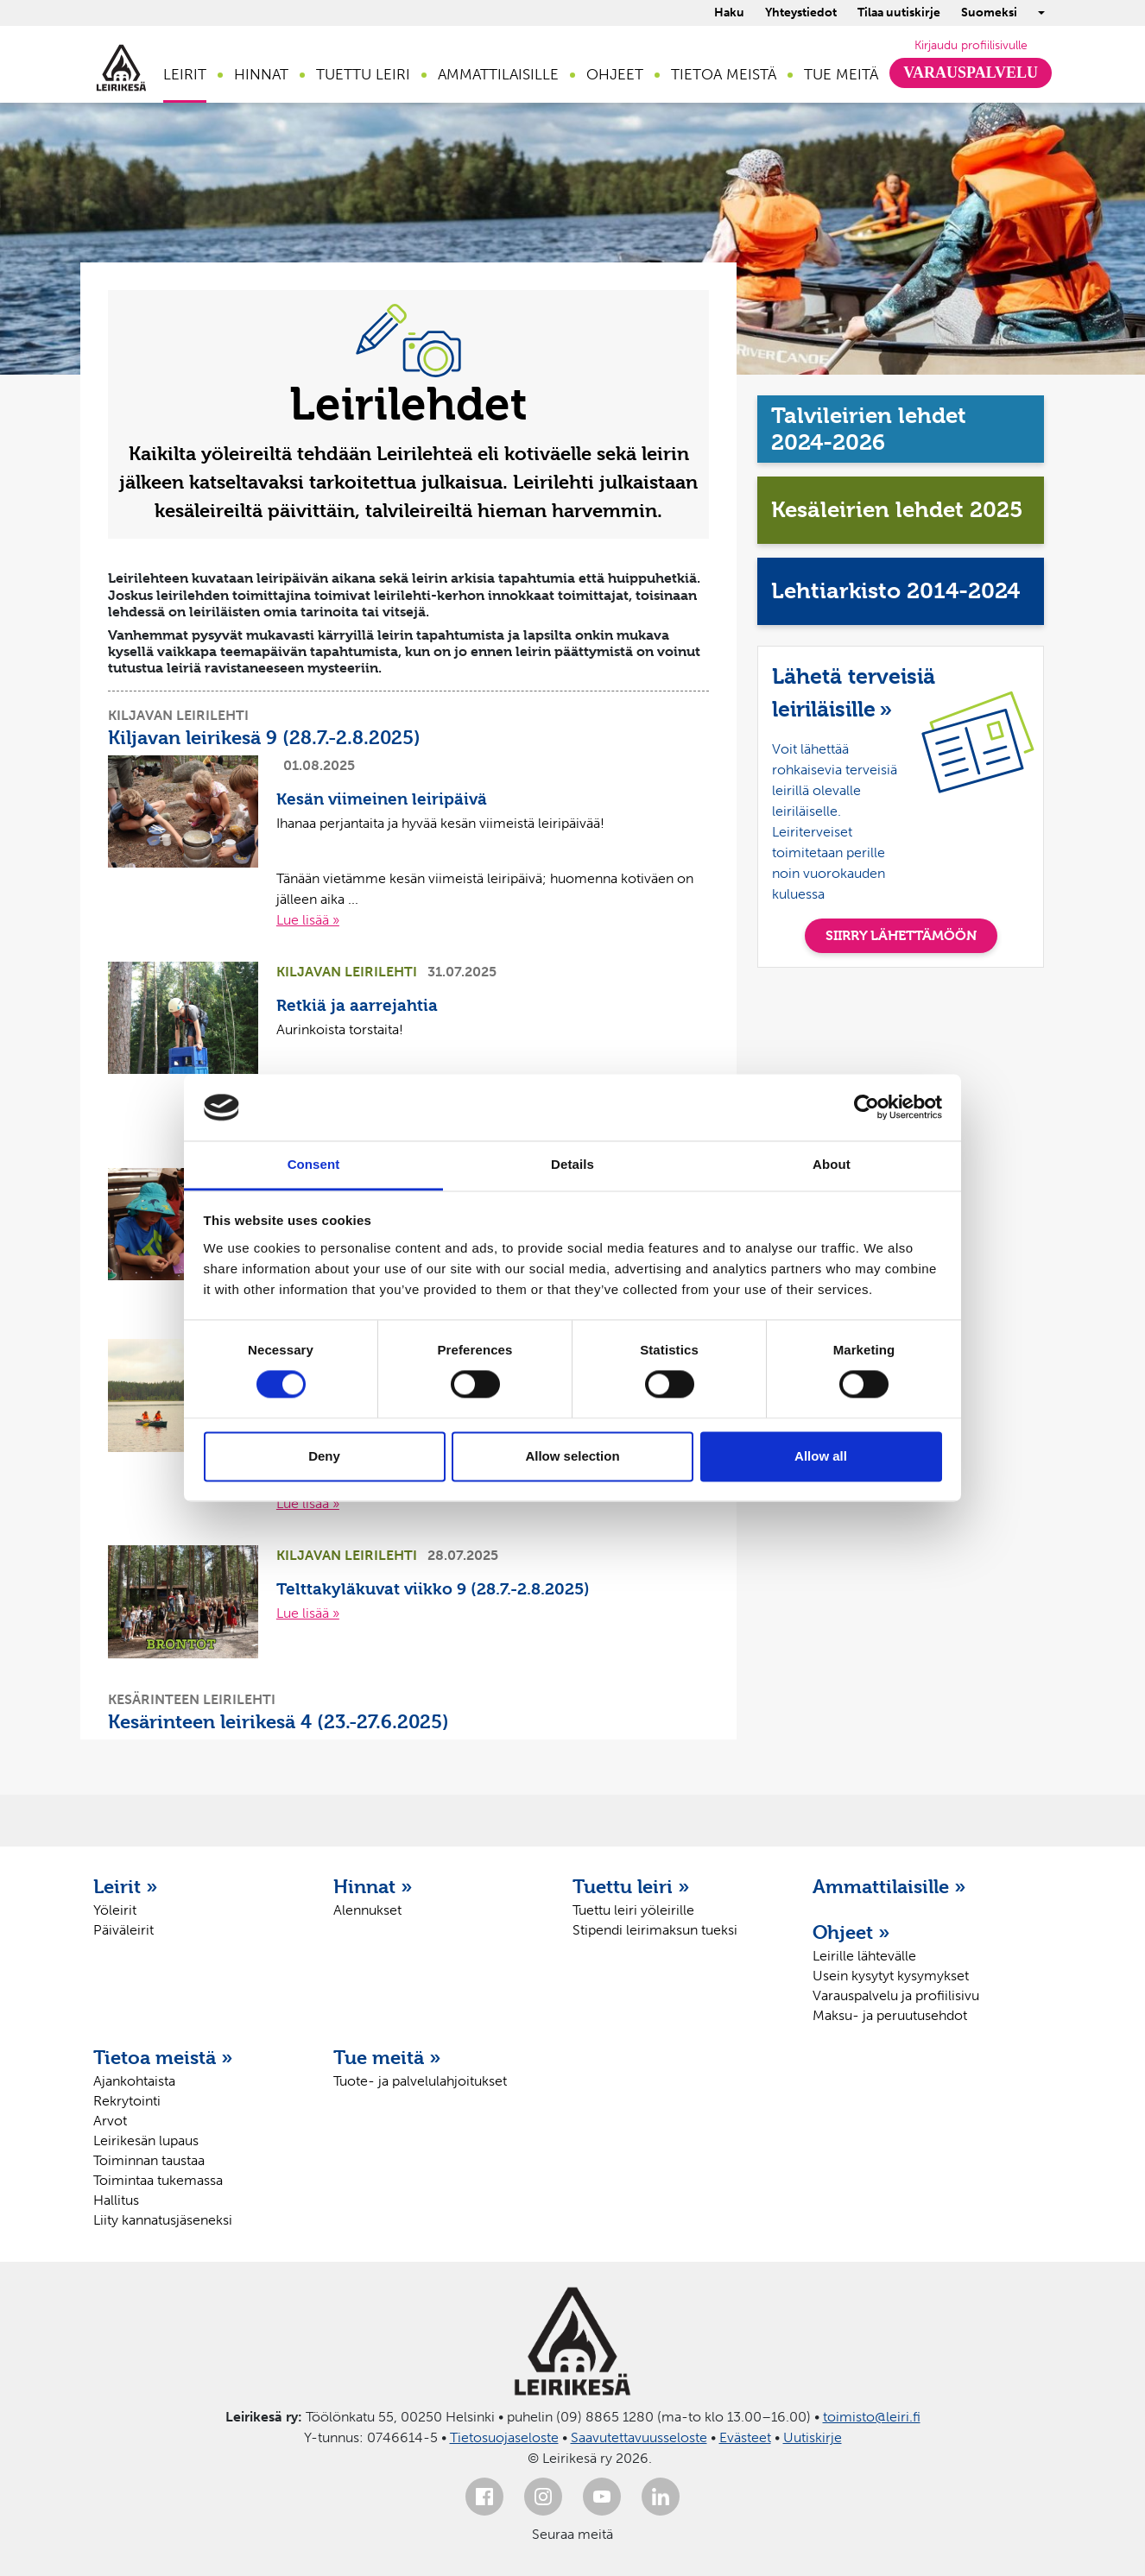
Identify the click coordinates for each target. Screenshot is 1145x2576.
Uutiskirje (812, 2437)
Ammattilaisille (498, 74)
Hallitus (116, 2200)
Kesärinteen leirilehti (191, 1699)
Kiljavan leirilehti (178, 715)
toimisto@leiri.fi (871, 2417)
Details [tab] (572, 1164)
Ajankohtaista (134, 2081)
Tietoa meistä (723, 74)
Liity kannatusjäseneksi (162, 2220)
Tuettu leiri (363, 74)
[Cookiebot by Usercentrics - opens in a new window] (866, 1108)
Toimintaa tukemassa (158, 2180)
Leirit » (125, 1886)
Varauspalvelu (970, 72)
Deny (324, 1456)
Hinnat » (373, 1886)
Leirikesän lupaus (146, 2140)
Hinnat (261, 74)
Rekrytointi (127, 2101)
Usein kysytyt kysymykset (891, 1975)
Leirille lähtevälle (864, 1956)
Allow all (820, 1456)
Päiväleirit (123, 1930)
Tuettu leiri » (631, 1886)
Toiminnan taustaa (149, 2160)
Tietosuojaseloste (504, 2437)
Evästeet (745, 2437)
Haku (729, 12)
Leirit (184, 74)
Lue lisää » (307, 920)
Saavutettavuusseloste (639, 2437)
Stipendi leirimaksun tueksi (654, 1930)
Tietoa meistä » (163, 2057)
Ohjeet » (851, 1932)
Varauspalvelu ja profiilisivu (896, 1995)
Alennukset (367, 1910)
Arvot (110, 2120)
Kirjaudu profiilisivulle (971, 45)
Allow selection (572, 1456)
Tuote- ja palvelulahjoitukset (420, 2081)
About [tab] (832, 1164)
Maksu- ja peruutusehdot (890, 2015)
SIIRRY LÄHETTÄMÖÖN (901, 935)
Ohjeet (614, 74)
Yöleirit (114, 1910)
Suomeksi (989, 12)
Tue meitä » (387, 2057)
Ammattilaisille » (889, 1886)
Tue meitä (841, 74)
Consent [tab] (314, 1164)
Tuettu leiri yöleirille (633, 1910)
